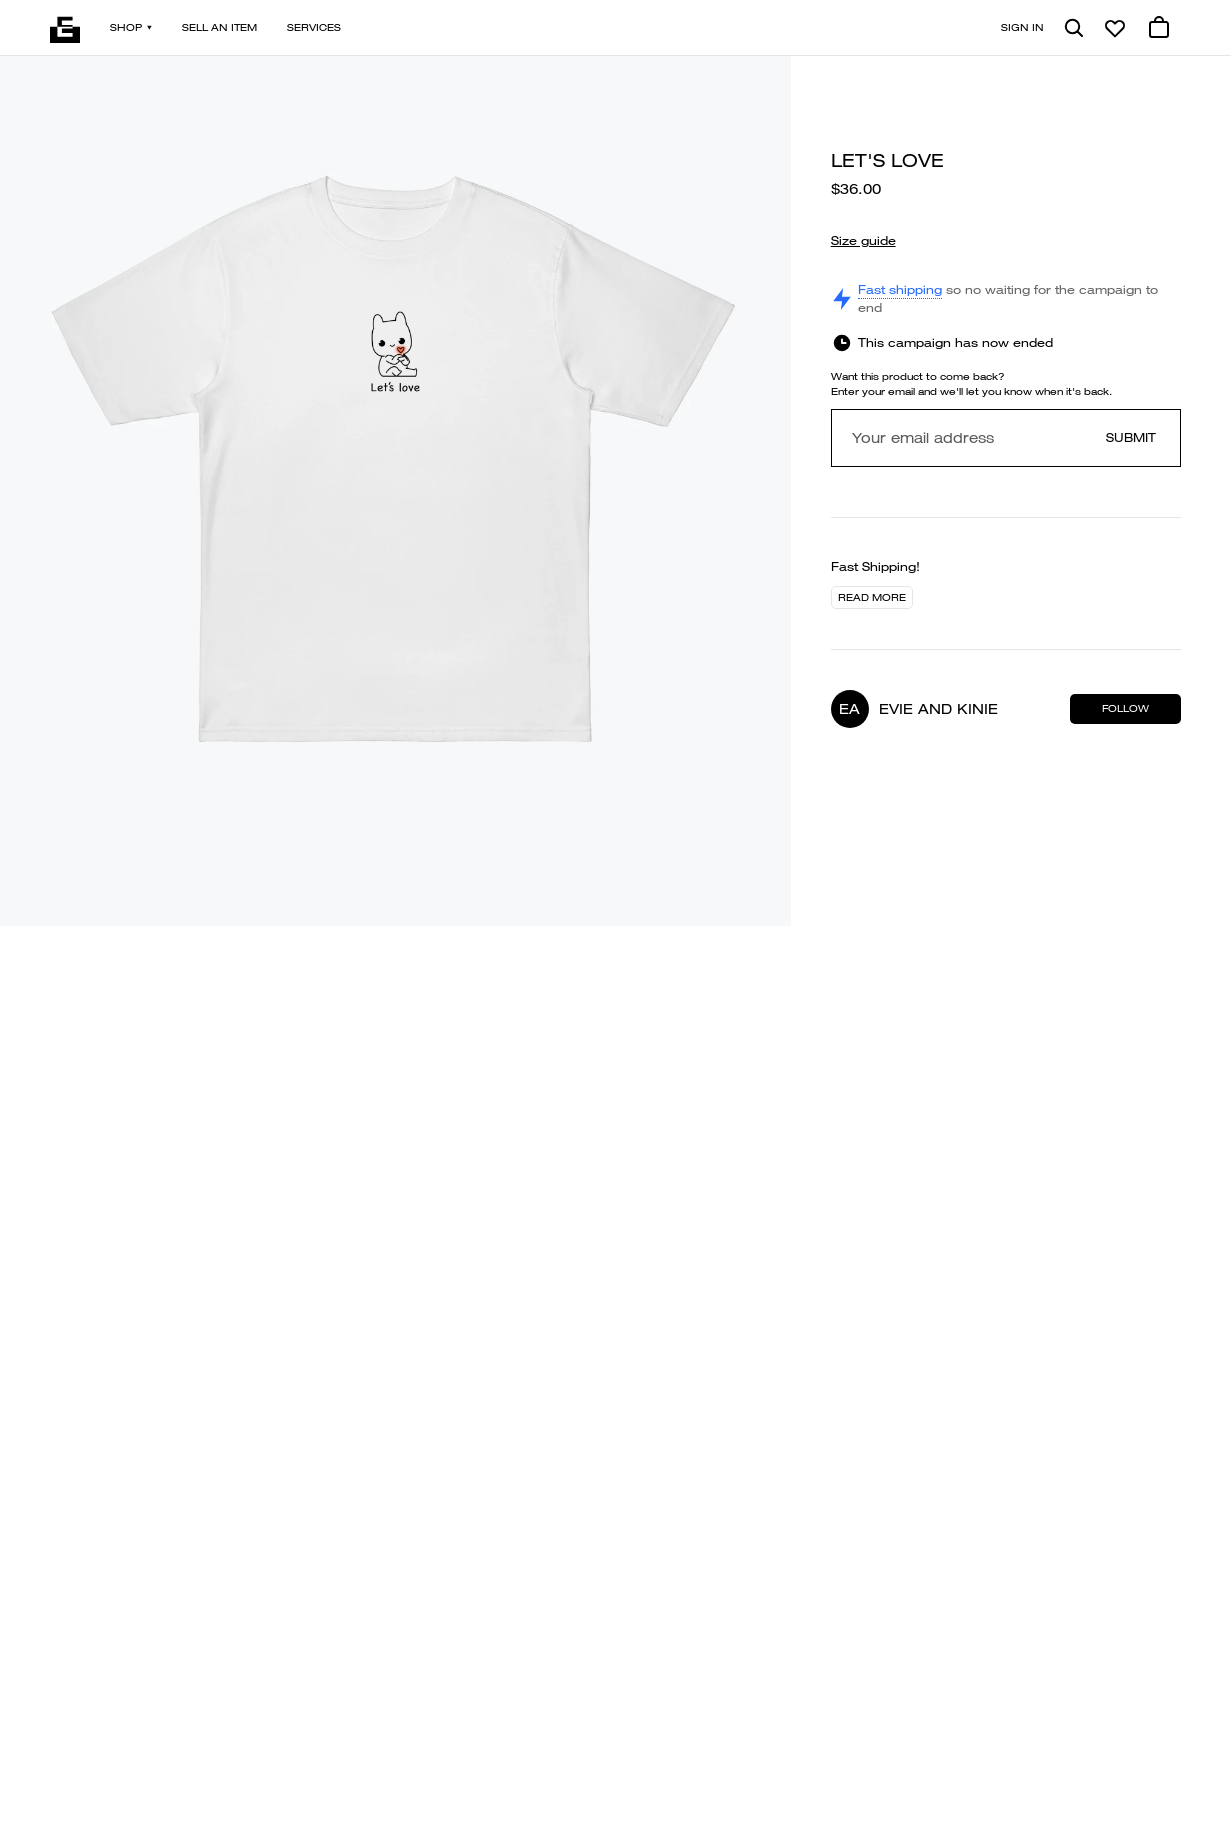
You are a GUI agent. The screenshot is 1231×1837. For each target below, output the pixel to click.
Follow (1125, 708)
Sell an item (219, 27)
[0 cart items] (1159, 28)
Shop (131, 27)
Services (314, 27)
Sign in (1022, 27)
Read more (872, 597)
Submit (1131, 437)
